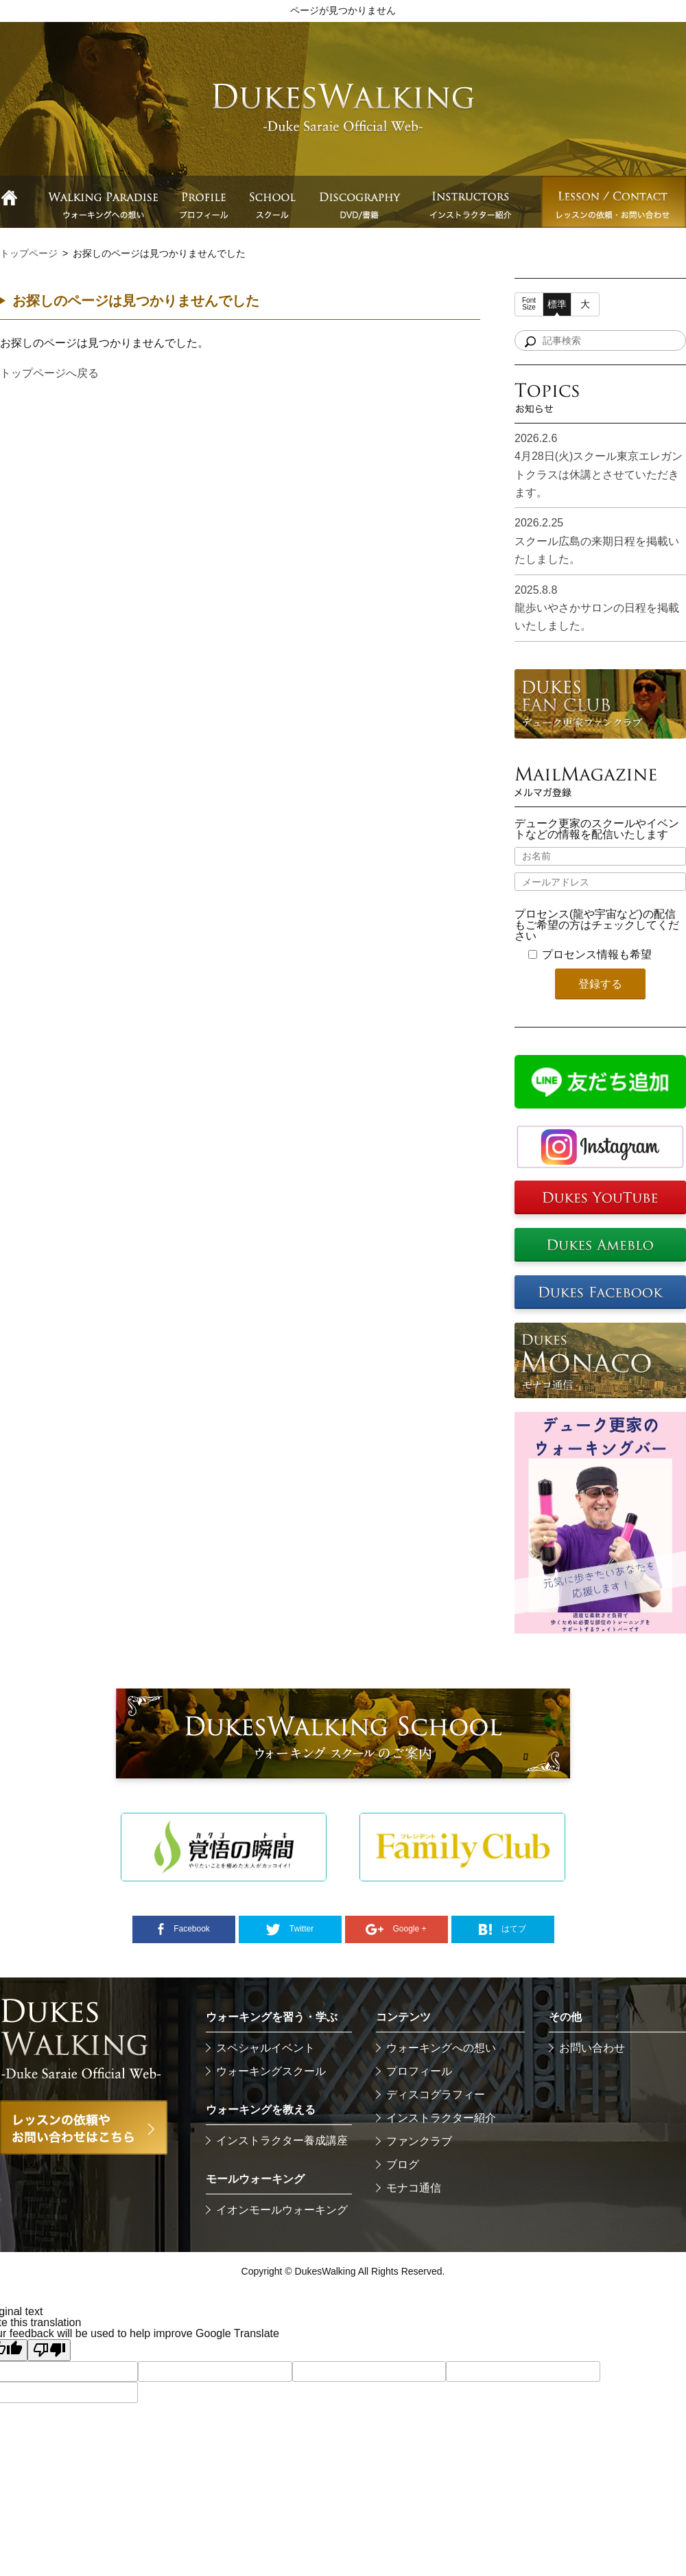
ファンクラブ (419, 2141)
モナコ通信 (413, 2188)
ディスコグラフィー (435, 2094)
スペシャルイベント (265, 2048)
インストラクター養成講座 (282, 2140)
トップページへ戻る (49, 373)
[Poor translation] (49, 2350)
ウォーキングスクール (271, 2071)
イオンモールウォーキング (282, 2210)
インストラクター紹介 (441, 2118)
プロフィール (419, 2071)
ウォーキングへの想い (441, 2048)
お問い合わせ (592, 2048)
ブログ (402, 2164)
